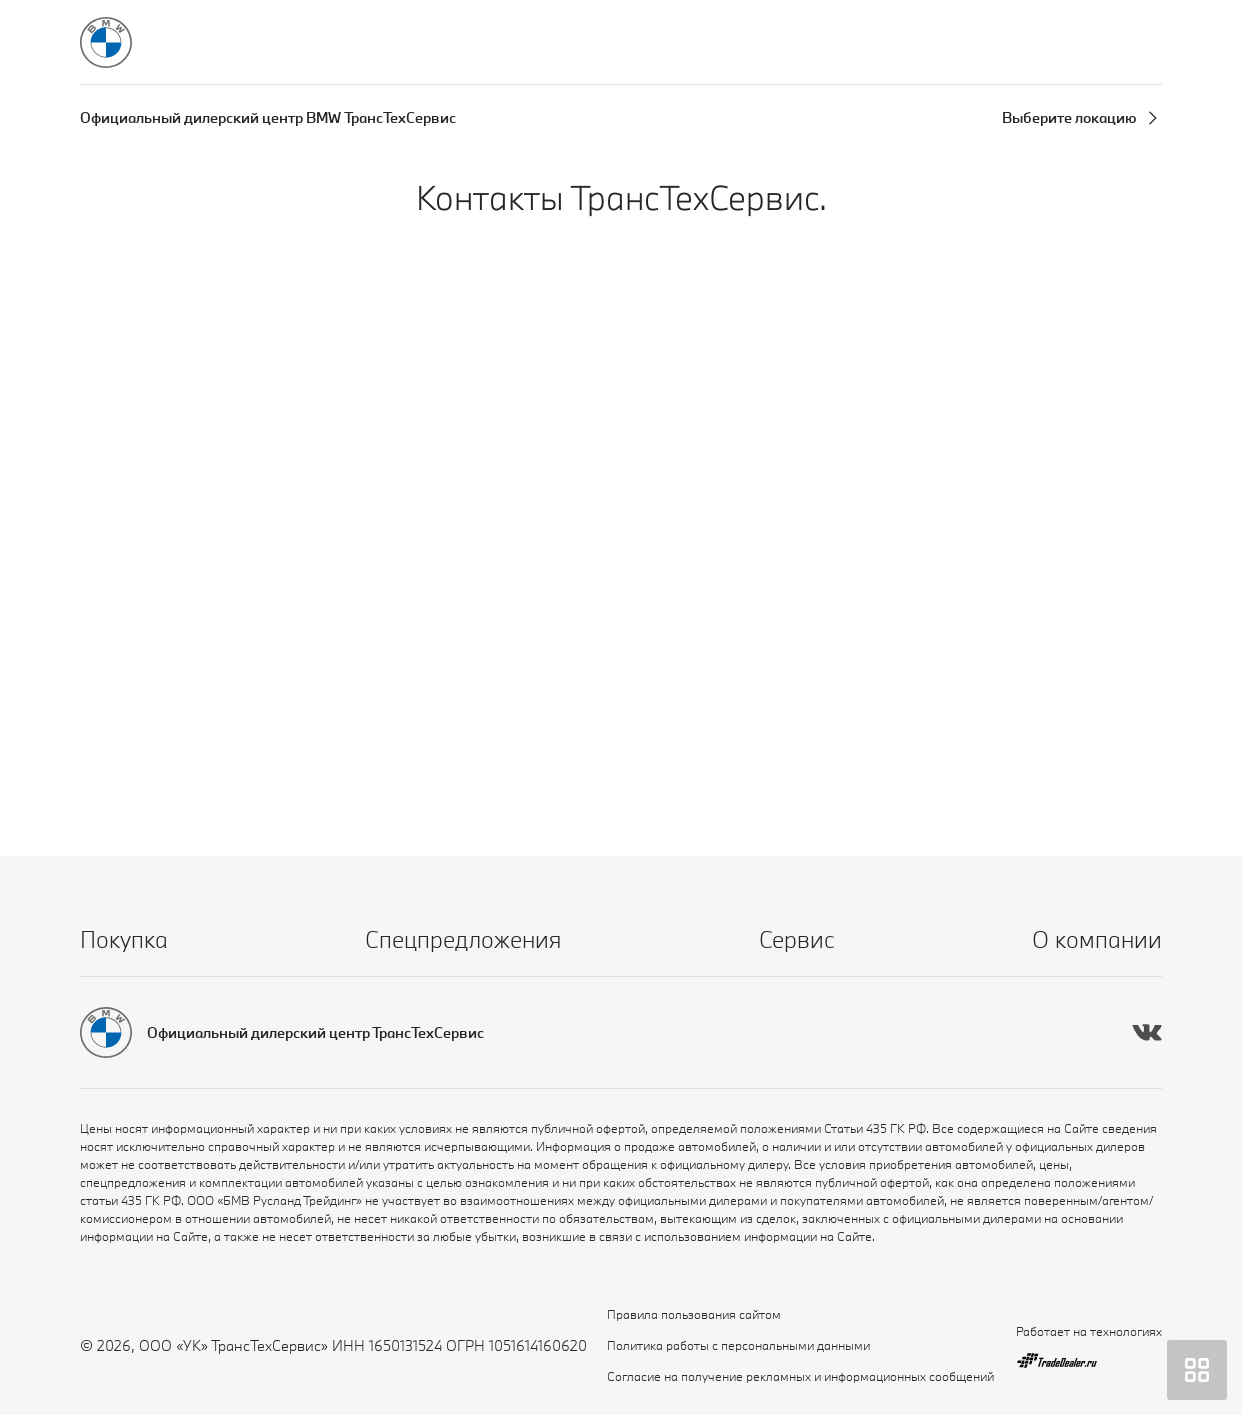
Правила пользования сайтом (694, 1314)
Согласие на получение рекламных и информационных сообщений (800, 1376)
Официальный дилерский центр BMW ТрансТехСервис (268, 117)
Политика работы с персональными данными (738, 1345)
